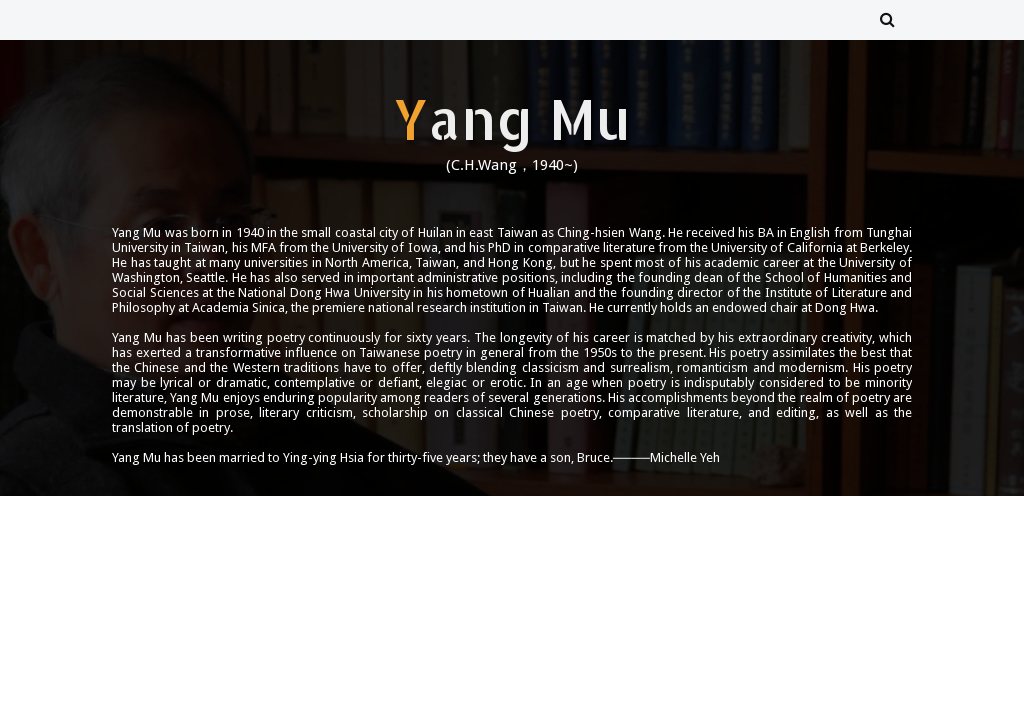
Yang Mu (512, 118)
